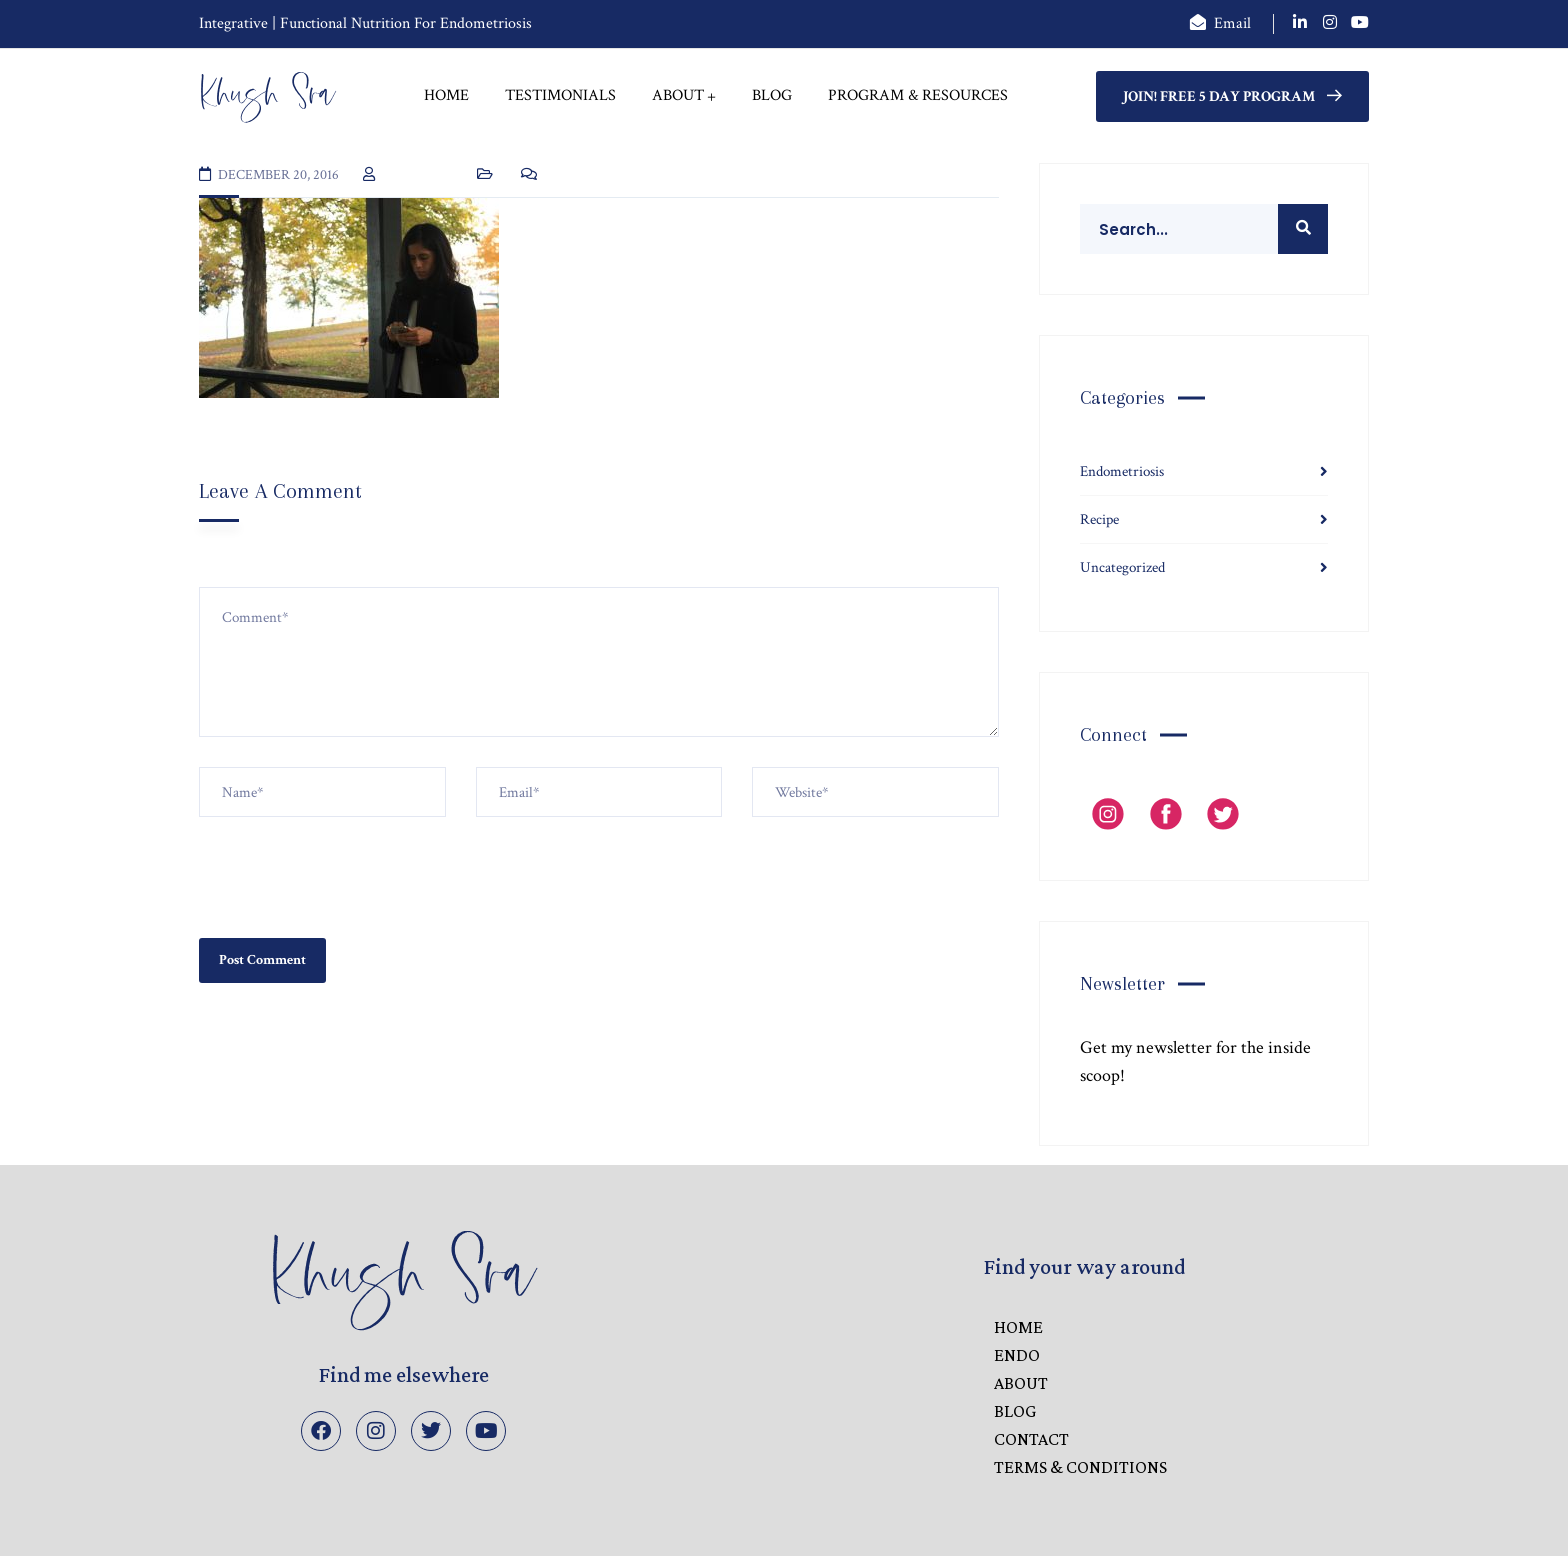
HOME (1018, 1327)
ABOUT (1021, 1383)
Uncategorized (1122, 567)
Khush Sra (416, 175)
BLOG (1015, 1411)
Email (1232, 23)
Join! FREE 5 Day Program (1232, 96)
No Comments (591, 175)
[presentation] (351, 866)
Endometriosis (1122, 471)
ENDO (1017, 1355)
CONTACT (1031, 1439)
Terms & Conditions (1080, 1467)
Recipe (1099, 519)
